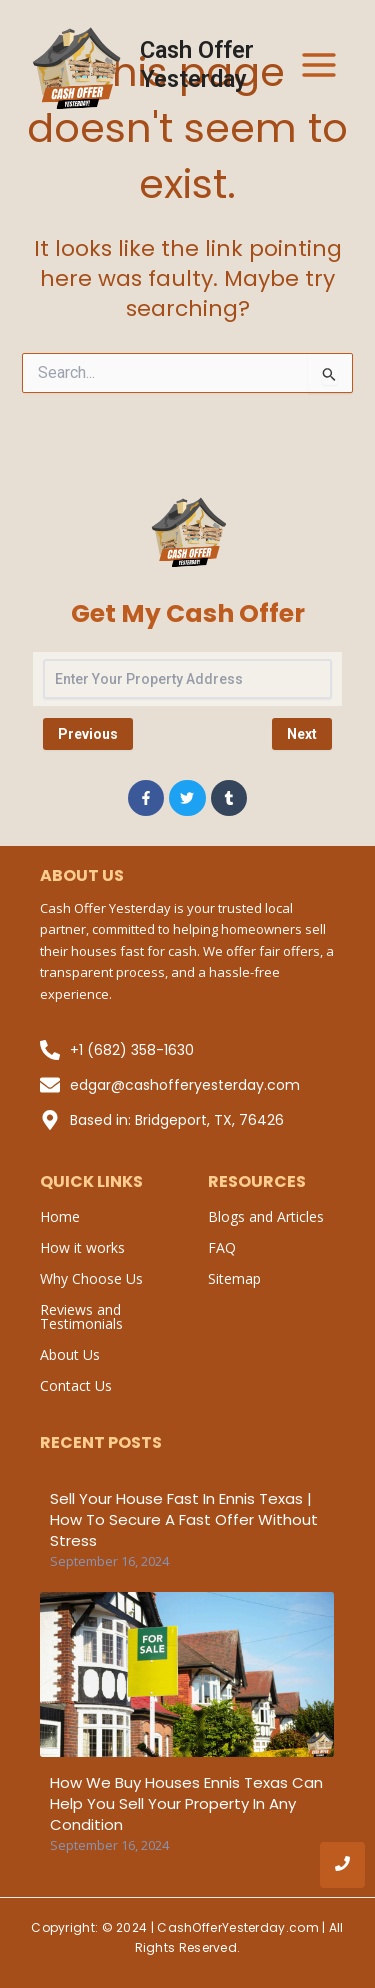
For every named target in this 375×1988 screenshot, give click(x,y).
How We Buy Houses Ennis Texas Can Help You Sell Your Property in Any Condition (186, 1803)
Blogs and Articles (266, 1216)
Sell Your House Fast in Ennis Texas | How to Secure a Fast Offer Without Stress (184, 1519)
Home (60, 1216)
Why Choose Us (91, 1278)
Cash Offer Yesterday (197, 64)
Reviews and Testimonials (81, 1316)
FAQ (222, 1247)
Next (302, 734)
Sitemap (234, 1278)
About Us (70, 1354)
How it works (82, 1247)
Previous (88, 734)
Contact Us (76, 1385)
